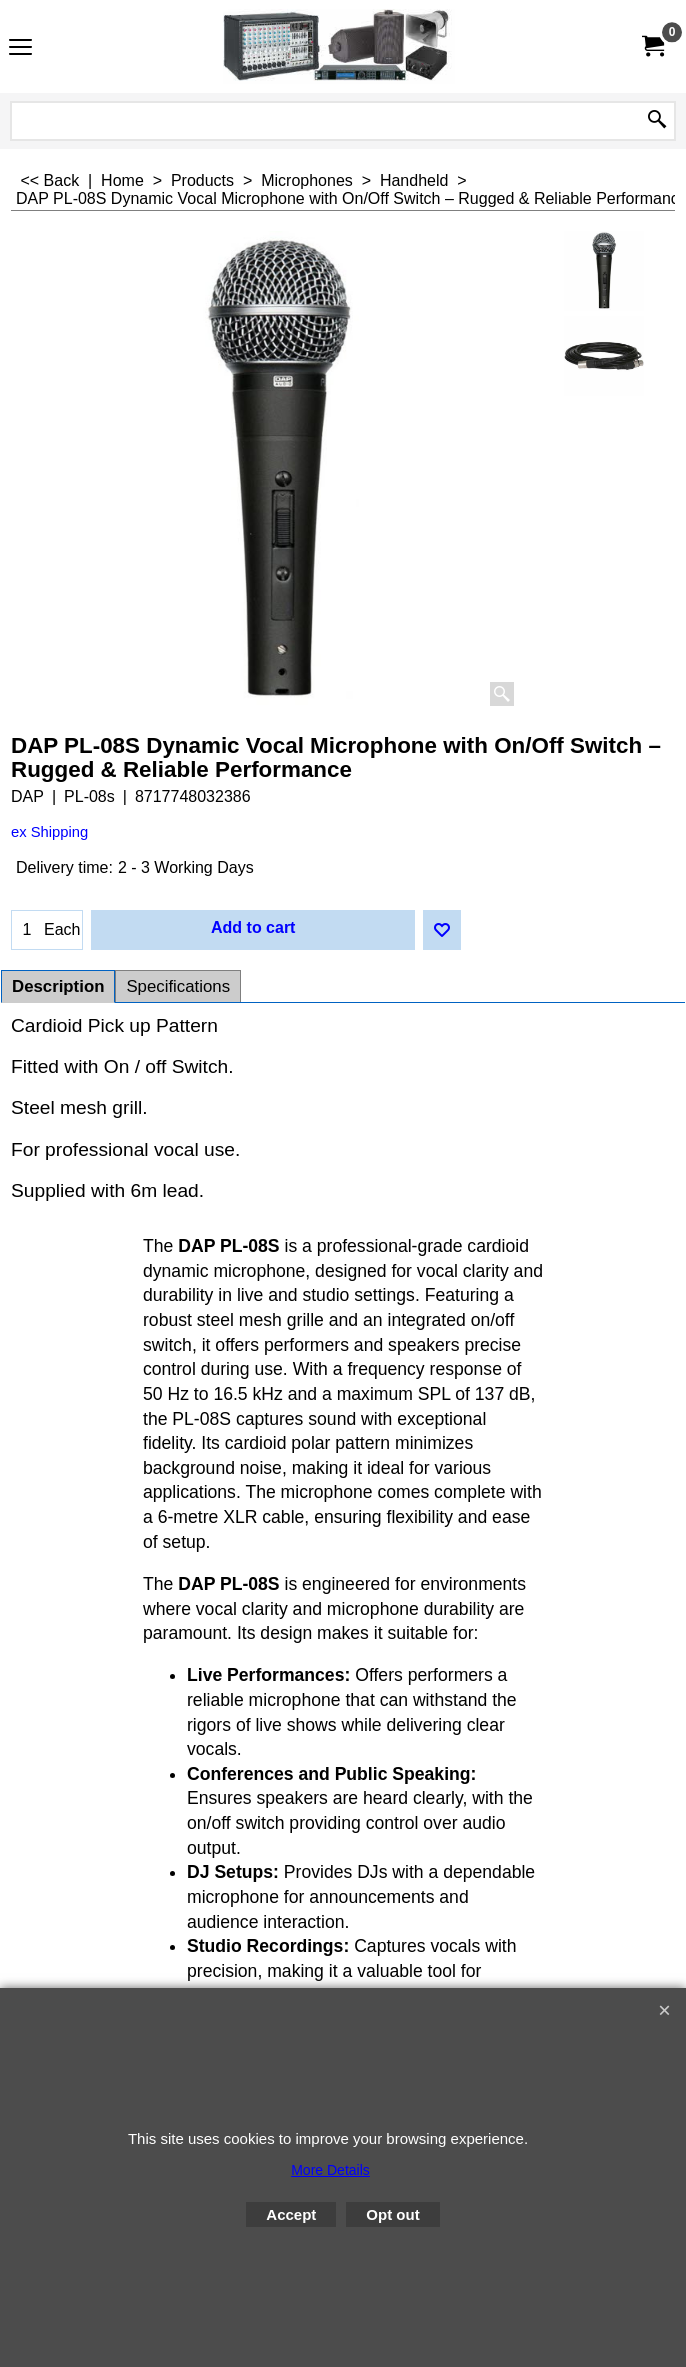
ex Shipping (49, 832)
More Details (330, 2170)
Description (58, 986)
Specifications (178, 986)
